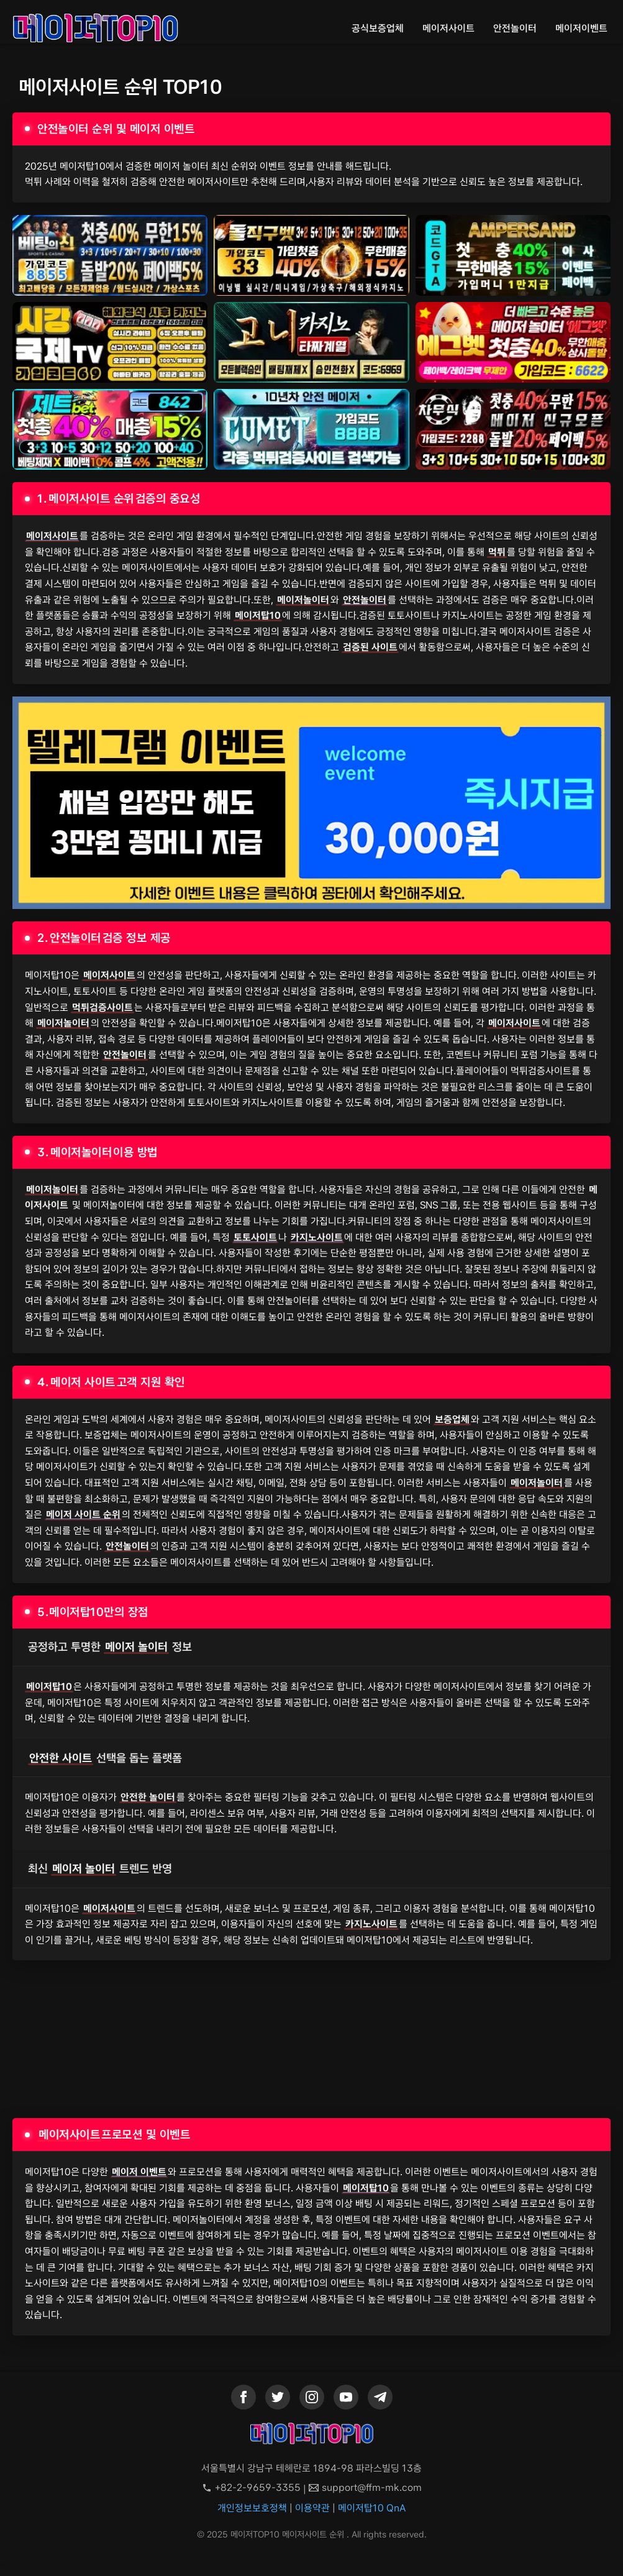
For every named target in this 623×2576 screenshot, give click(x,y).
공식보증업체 (378, 28)
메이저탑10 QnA (372, 2508)
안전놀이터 (515, 28)
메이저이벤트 (581, 28)
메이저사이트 (448, 28)
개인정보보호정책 (252, 2508)
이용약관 (312, 2508)
